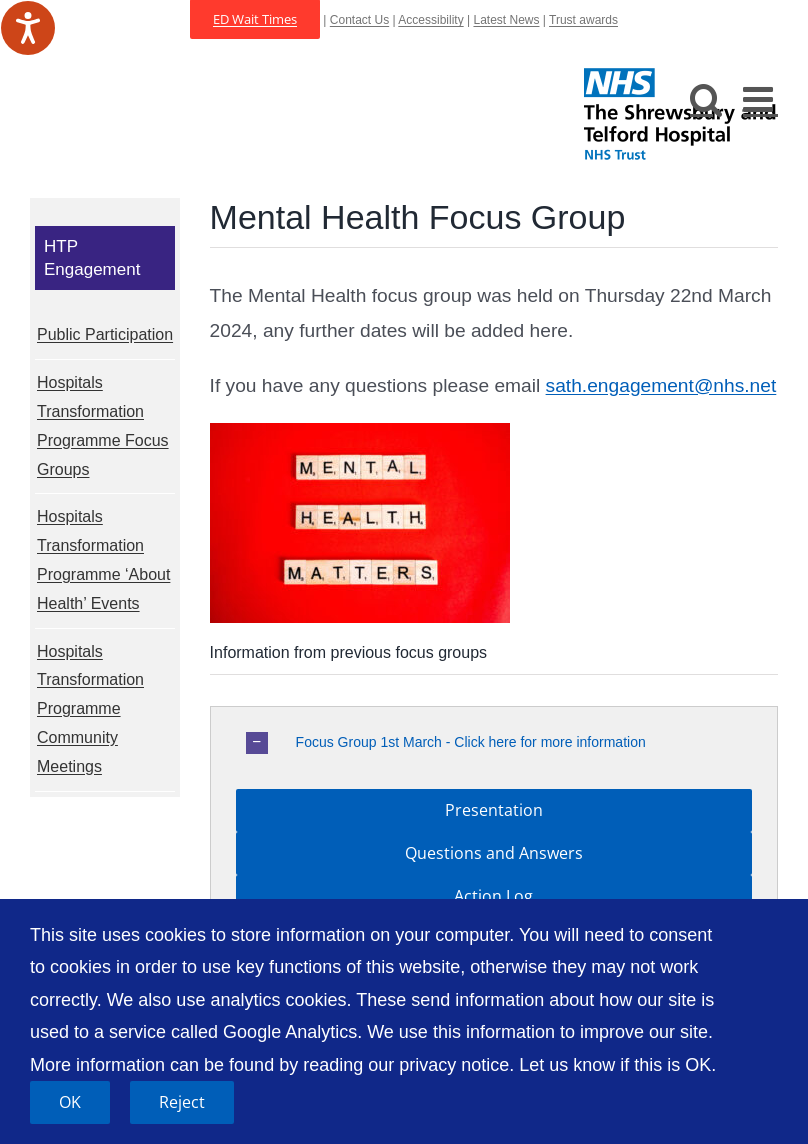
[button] (494, 743)
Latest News (506, 20)
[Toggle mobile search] (706, 98)
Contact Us (359, 20)
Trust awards (583, 20)
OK (70, 1102)
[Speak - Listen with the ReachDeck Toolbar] (28, 28)
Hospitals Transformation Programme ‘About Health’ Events (103, 559)
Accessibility (430, 20)
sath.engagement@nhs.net (661, 385)
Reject (182, 1102)
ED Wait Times (255, 19)
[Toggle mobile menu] (760, 98)
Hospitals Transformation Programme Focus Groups (103, 425)
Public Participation (105, 334)
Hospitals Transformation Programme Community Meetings (90, 709)
